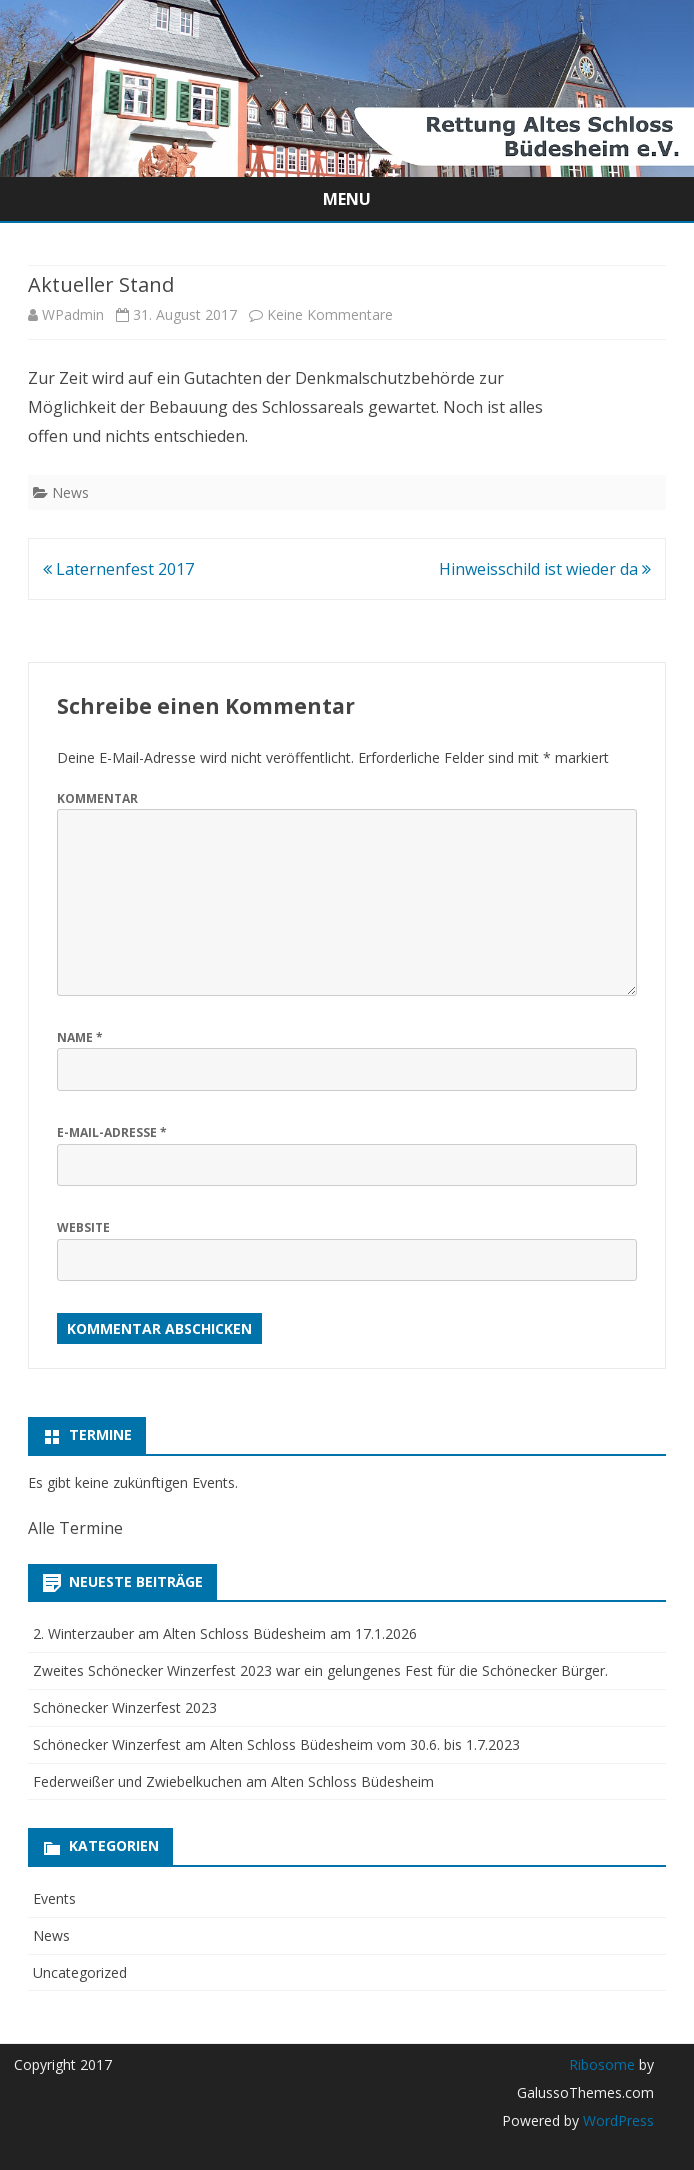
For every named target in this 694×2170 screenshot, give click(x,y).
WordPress (616, 2120)
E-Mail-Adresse (112, 1132)
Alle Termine (75, 1528)
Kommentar (97, 798)
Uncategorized (80, 1972)
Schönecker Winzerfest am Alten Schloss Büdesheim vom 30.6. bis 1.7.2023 (276, 1744)
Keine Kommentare (330, 314)
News (70, 492)
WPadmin (73, 314)
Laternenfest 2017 (118, 569)
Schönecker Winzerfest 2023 (125, 1707)
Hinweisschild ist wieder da (545, 569)
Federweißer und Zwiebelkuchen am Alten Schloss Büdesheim (233, 1781)
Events (54, 1898)
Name (80, 1037)
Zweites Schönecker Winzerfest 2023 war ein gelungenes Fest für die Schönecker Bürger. (320, 1670)
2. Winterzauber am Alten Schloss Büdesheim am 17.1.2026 (225, 1633)
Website (83, 1227)
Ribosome (602, 2064)
